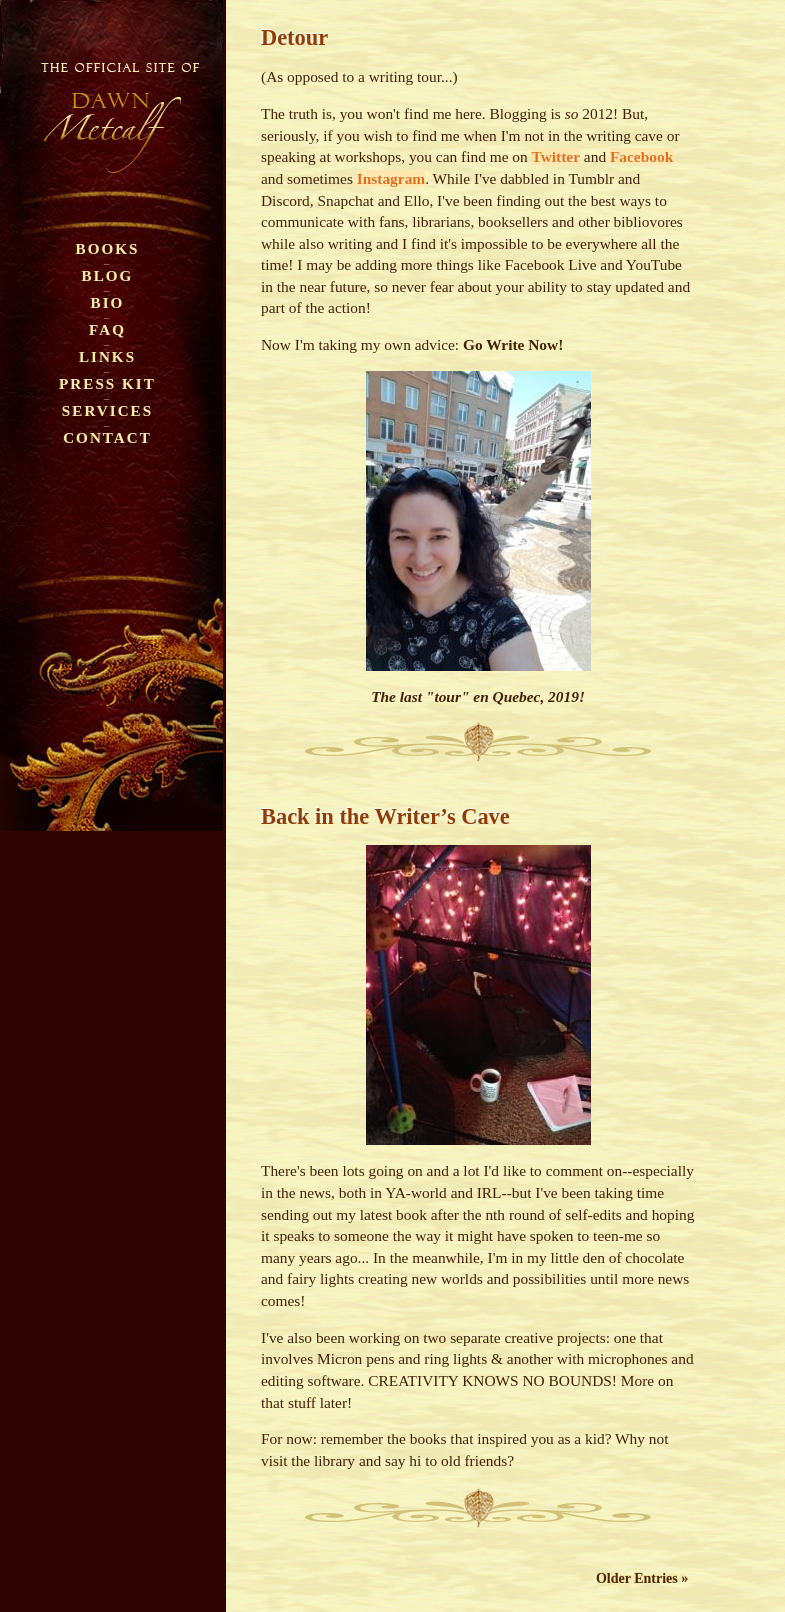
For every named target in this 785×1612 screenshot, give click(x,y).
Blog (108, 275)
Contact (107, 437)
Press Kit (107, 383)
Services (107, 410)
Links (107, 356)
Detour (294, 37)
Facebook (641, 156)
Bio (108, 302)
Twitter (556, 156)
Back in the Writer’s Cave (385, 816)
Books (108, 248)
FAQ (107, 329)
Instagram (391, 178)
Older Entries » (642, 1578)
